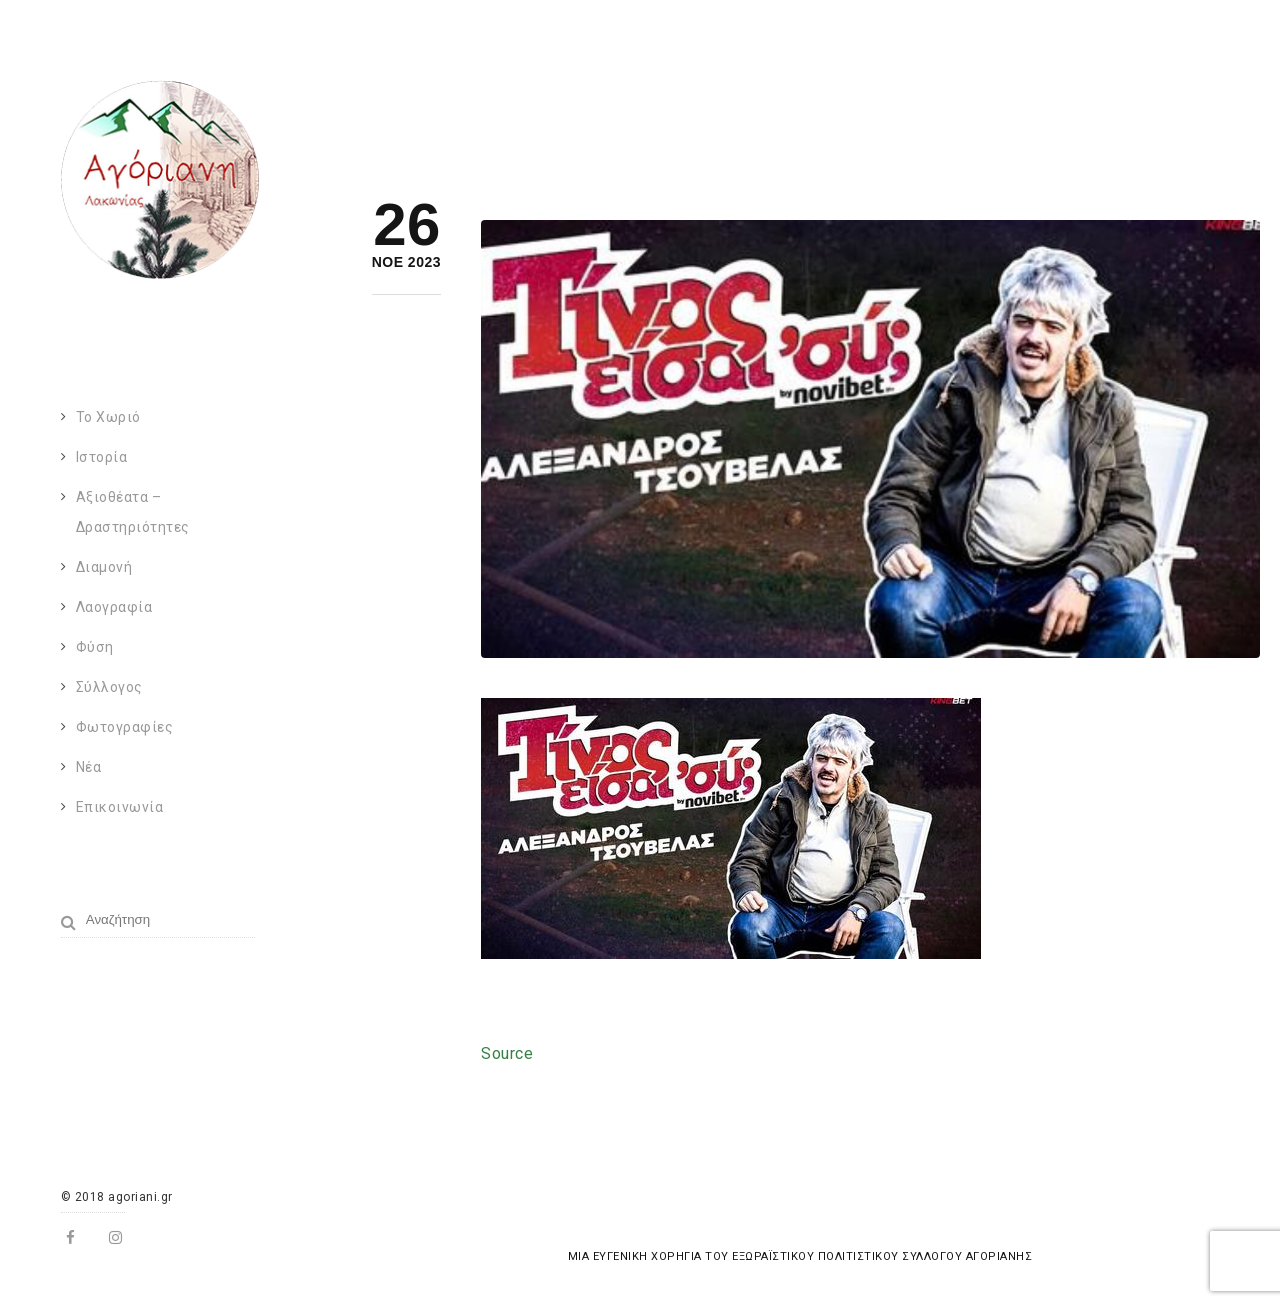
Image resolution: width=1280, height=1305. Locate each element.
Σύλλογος (109, 687)
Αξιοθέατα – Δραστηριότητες (133, 512)
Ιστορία (102, 457)
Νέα (89, 767)
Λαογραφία (114, 607)
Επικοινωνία (120, 807)
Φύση (95, 647)
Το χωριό (108, 417)
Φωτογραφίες (125, 727)
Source (507, 1053)
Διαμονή (104, 567)
